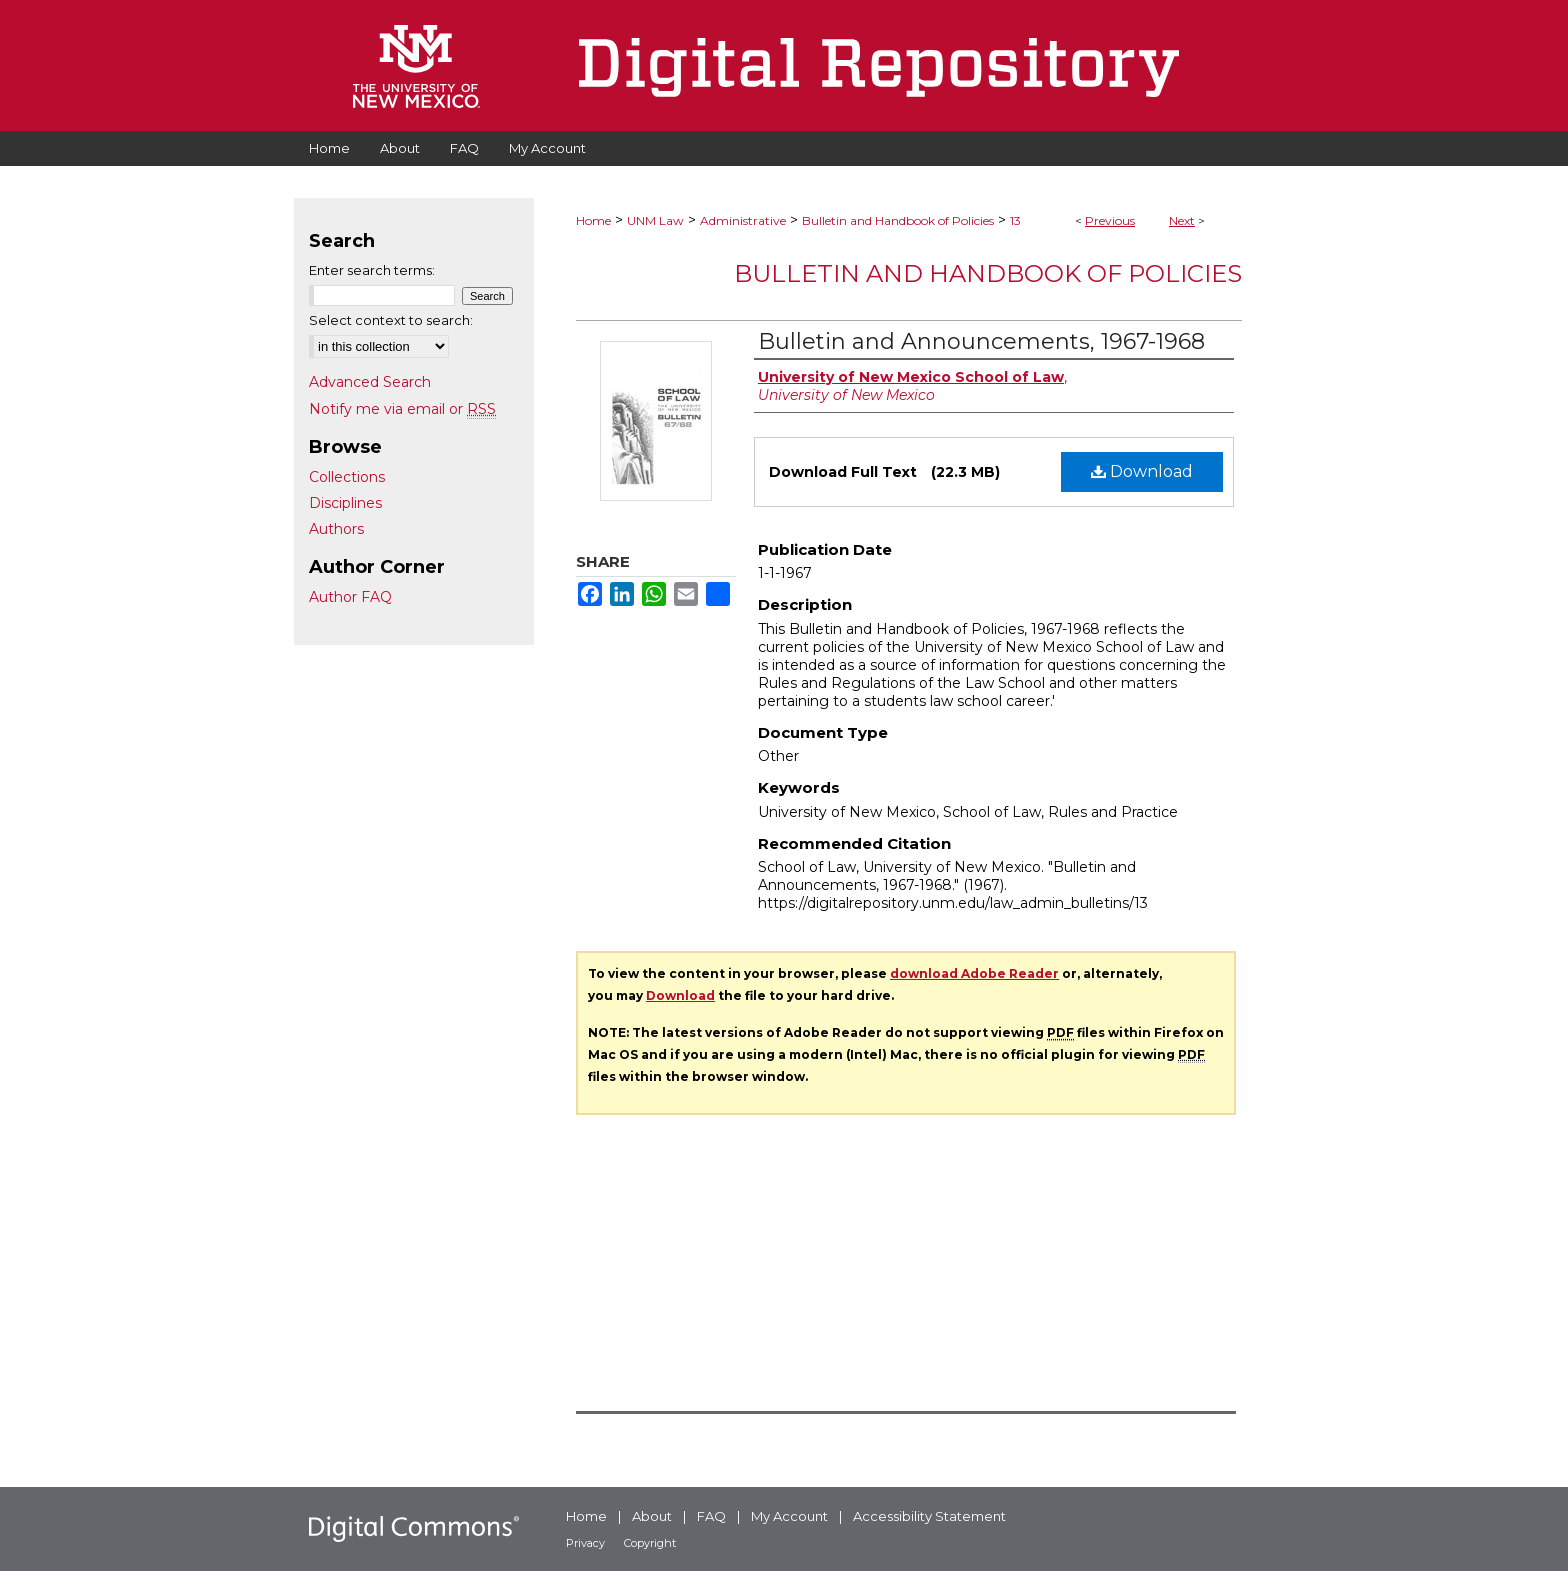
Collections (347, 477)
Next (1182, 220)
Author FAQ (350, 597)
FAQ (711, 1516)
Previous (1110, 220)
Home (593, 220)
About (652, 1516)
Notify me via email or (402, 409)
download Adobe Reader (974, 973)
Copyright (650, 1543)
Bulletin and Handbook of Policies (898, 220)
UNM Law (655, 220)
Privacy (585, 1543)
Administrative (743, 220)
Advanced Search (370, 382)
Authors (336, 529)
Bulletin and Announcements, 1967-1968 (981, 341)
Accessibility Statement (929, 1516)
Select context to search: (391, 320)
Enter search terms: (372, 270)
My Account (789, 1516)
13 (1015, 220)
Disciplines (345, 503)
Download (1142, 471)
